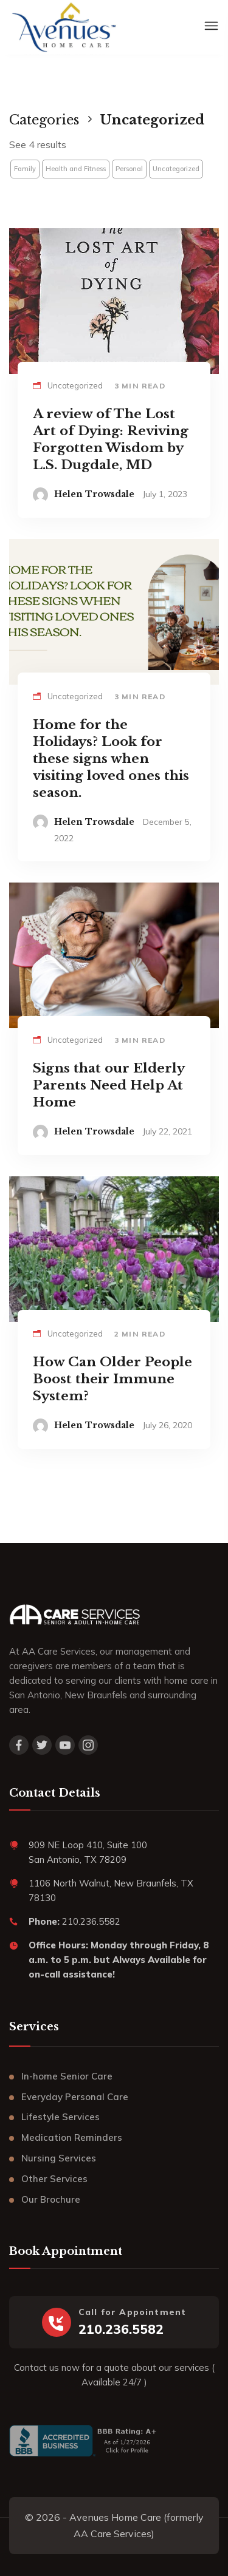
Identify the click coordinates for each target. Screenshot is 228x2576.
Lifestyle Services (60, 2117)
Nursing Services (58, 2158)
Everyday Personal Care (74, 2097)
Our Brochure (50, 2199)
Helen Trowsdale (94, 494)
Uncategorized (176, 168)
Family (25, 168)
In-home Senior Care (66, 2076)
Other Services (54, 2179)
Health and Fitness (76, 168)
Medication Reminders (71, 2137)
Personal (129, 168)
